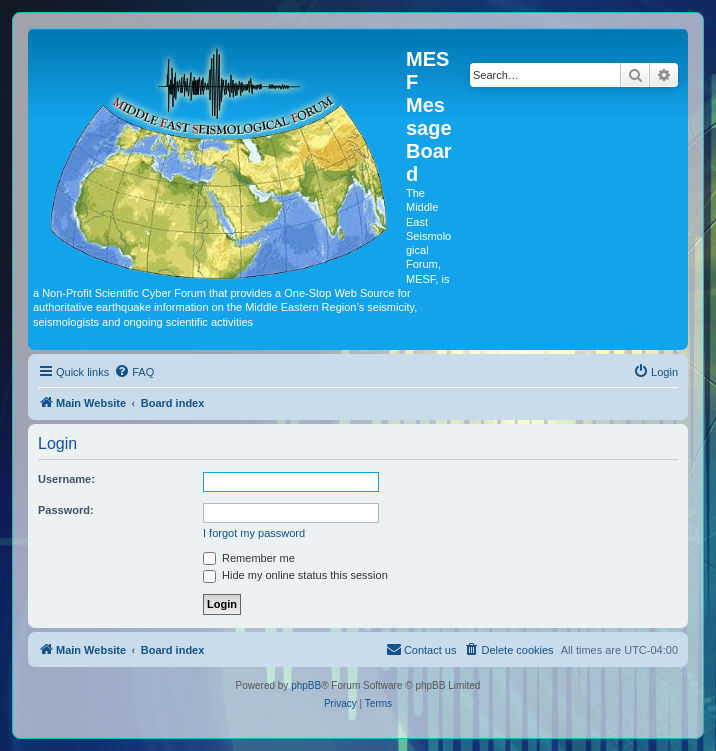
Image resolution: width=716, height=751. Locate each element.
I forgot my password (254, 533)
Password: (66, 510)
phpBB (306, 685)
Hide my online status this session (295, 575)
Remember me (249, 558)
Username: (66, 479)
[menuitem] (134, 372)
